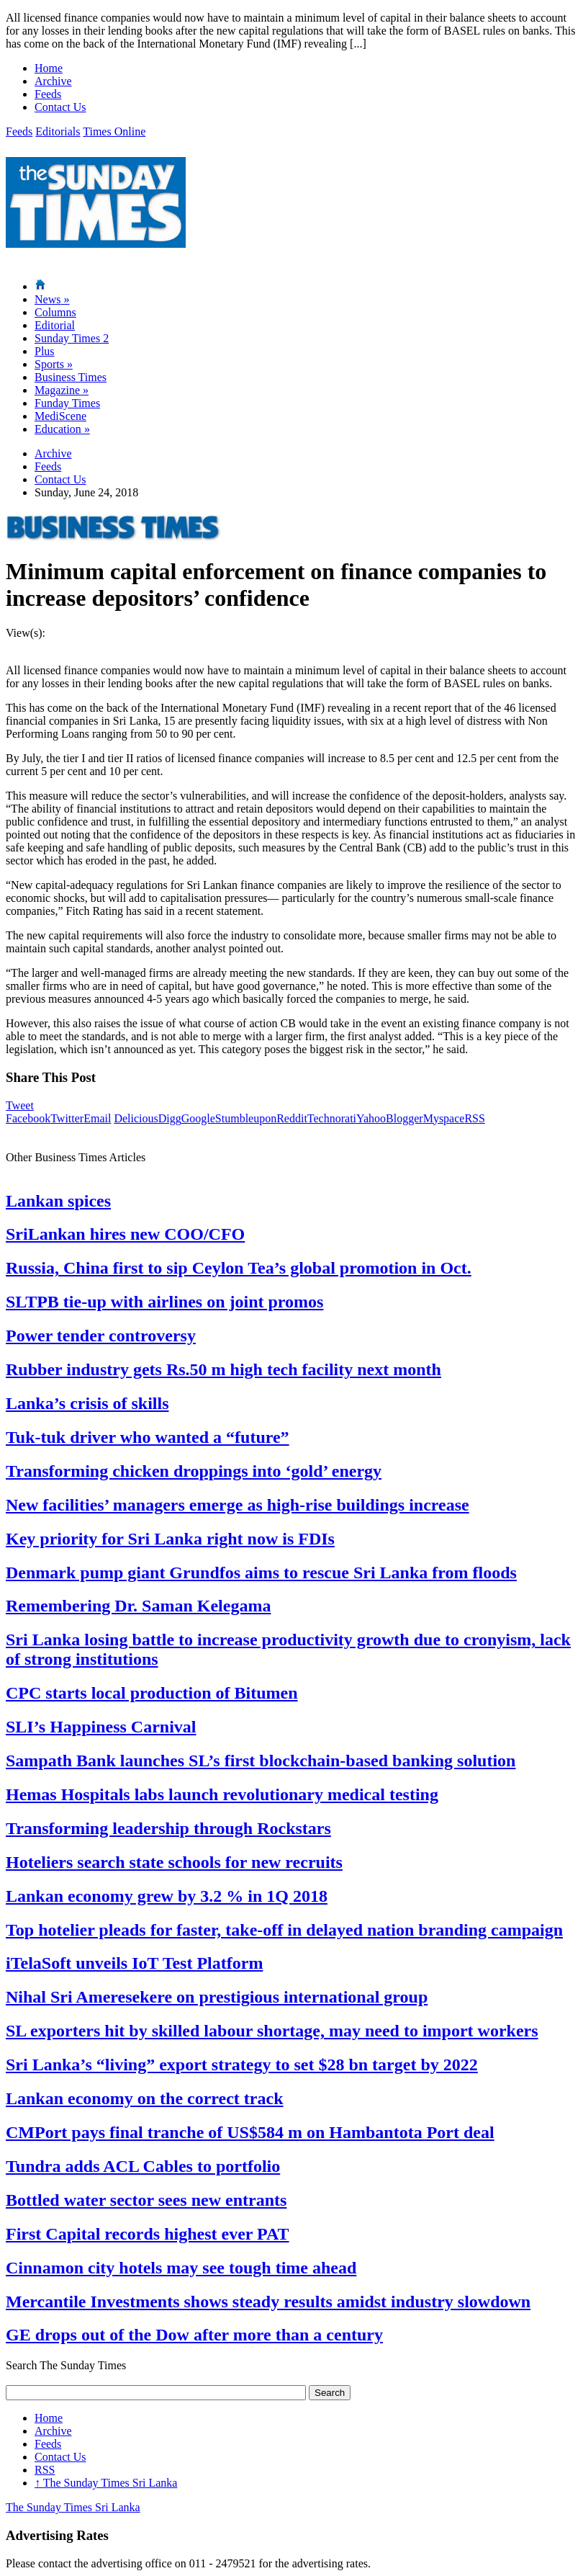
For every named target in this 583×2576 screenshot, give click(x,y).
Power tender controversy (101, 1335)
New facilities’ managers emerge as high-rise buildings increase (237, 1504)
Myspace (444, 1118)
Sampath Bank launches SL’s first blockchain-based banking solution (260, 1760)
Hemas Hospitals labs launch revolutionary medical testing (222, 1794)
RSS (474, 1118)
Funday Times (67, 403)
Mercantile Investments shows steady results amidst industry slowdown (268, 2301)
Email (97, 1118)
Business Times (71, 377)
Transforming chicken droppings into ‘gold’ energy (193, 1471)
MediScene (60, 416)
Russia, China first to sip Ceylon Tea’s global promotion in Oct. (238, 1267)
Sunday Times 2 (72, 338)
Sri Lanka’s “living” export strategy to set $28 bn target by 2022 (242, 2064)
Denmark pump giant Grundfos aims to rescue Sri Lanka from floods (261, 1572)
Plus (45, 351)
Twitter (66, 1118)
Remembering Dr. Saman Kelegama (138, 1605)
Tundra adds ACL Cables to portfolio (143, 2166)
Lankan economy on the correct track (145, 2098)
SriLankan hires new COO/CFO (125, 1234)
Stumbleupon (245, 1118)
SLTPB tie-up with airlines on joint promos (164, 1301)
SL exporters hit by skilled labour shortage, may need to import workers (272, 2030)
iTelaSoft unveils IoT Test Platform (134, 1963)
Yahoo (371, 1118)
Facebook (28, 1118)
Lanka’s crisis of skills (87, 1403)
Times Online (114, 131)
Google (198, 1118)
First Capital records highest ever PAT (147, 2233)
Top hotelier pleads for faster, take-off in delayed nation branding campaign (284, 1929)
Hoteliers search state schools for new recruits (174, 1862)
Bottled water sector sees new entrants (146, 2200)
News (52, 299)
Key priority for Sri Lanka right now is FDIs (170, 1538)
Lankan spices (58, 1200)
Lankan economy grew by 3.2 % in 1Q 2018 (166, 1896)
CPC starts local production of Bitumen (152, 1692)
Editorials (57, 131)
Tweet (20, 1105)
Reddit (291, 1118)
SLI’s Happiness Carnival (101, 1726)
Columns (55, 312)
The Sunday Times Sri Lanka (106, 2483)
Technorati (331, 1118)
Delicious (136, 1118)
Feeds (48, 94)
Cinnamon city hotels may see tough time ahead (181, 2267)
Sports (54, 364)
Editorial (55, 325)
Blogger (404, 1118)
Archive (53, 81)
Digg (169, 1118)
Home (49, 68)
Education (62, 429)
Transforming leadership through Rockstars (168, 1828)
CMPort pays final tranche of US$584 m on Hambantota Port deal (250, 2132)
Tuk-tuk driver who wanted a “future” (147, 1437)
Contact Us (60, 107)
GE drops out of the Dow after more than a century (194, 2334)
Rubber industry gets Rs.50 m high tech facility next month (223, 1369)
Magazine (62, 390)
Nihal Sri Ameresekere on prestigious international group (217, 1996)
